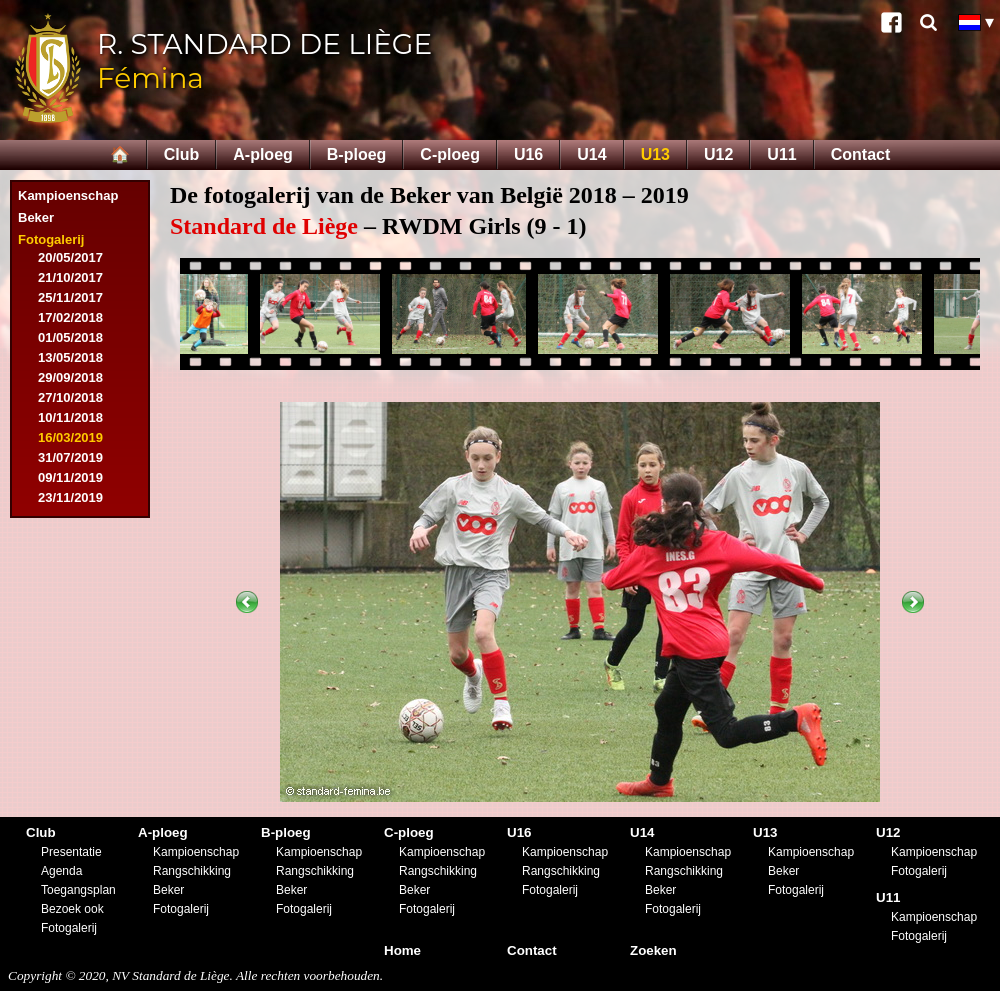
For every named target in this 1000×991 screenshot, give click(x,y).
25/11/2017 (70, 297)
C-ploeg (450, 154)
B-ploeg (357, 154)
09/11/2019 (70, 477)
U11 (781, 154)
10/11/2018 (70, 417)
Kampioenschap (68, 195)
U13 (655, 154)
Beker (36, 217)
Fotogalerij (51, 239)
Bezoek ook (72, 909)
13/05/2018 (70, 357)
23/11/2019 (70, 497)
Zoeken (653, 950)
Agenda (61, 871)
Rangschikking (192, 871)
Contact (861, 154)
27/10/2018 (70, 397)
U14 (591, 154)
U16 (528, 154)
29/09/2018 (70, 377)
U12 (718, 154)
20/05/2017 (70, 257)
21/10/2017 (70, 277)
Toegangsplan (78, 890)
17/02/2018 (70, 317)
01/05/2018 (70, 337)
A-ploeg (263, 154)
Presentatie (71, 852)
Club (182, 154)
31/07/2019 (70, 457)
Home (402, 950)
